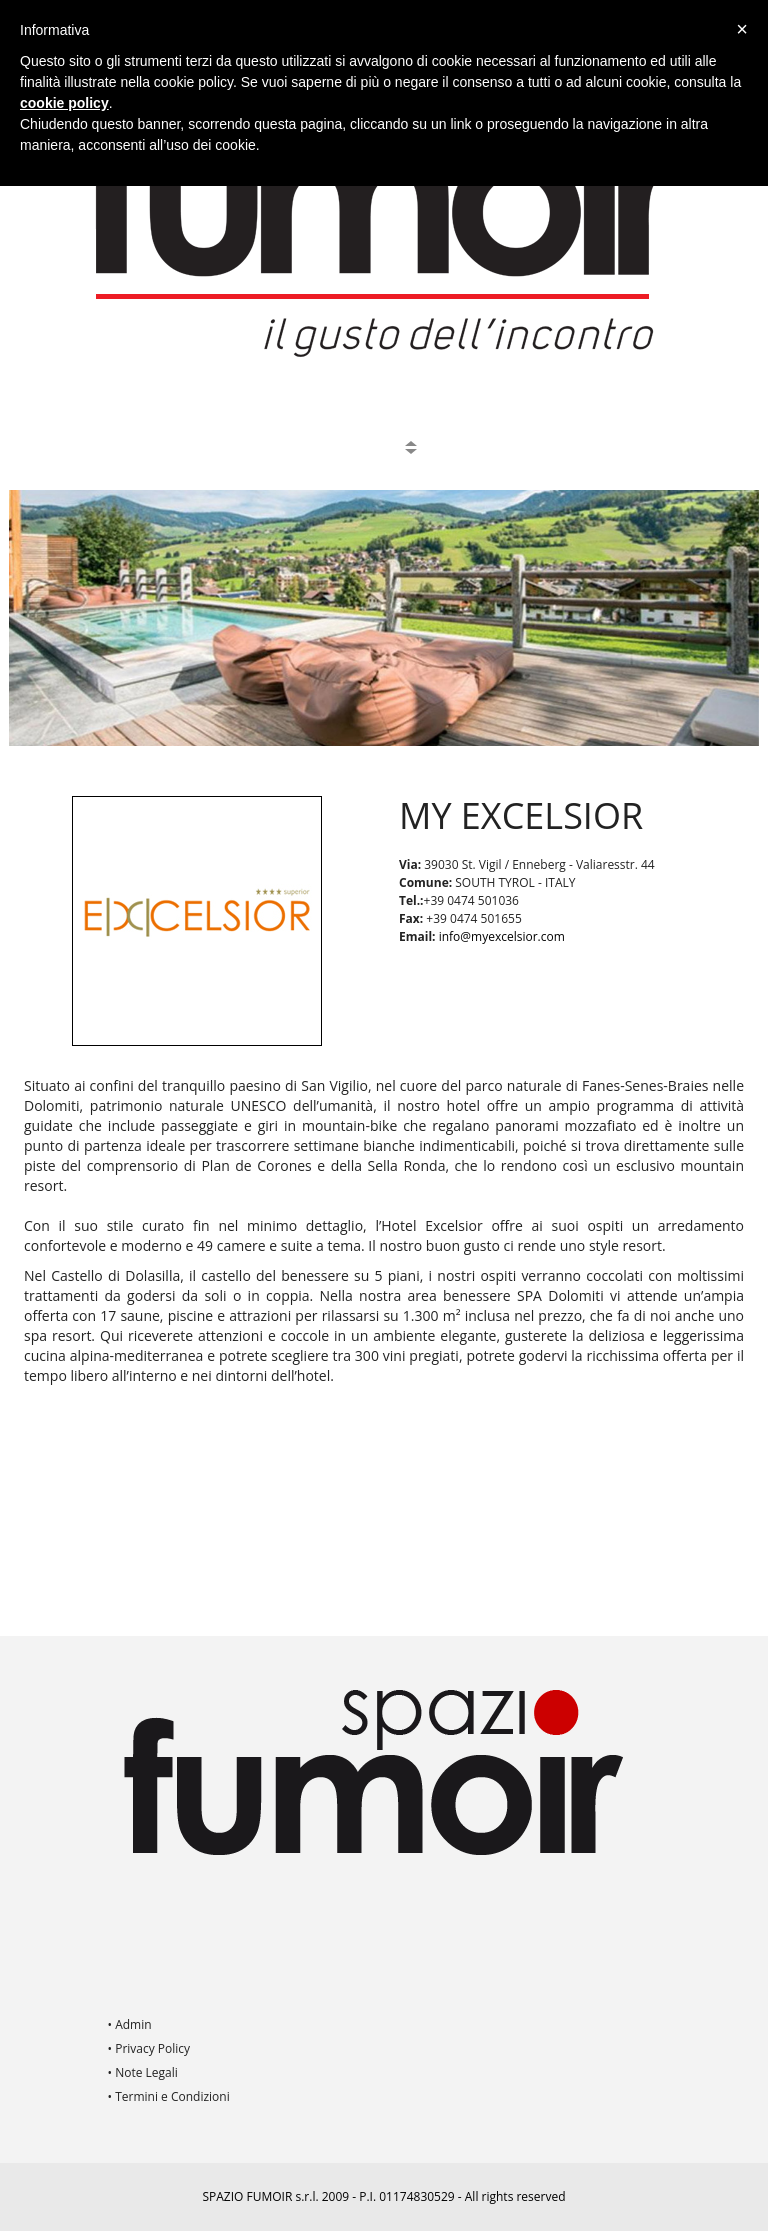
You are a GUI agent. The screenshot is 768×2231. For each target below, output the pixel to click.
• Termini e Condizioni (169, 2096)
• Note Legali (143, 2072)
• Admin (130, 2024)
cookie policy (64, 103)
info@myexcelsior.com (502, 936)
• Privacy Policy (149, 2048)
